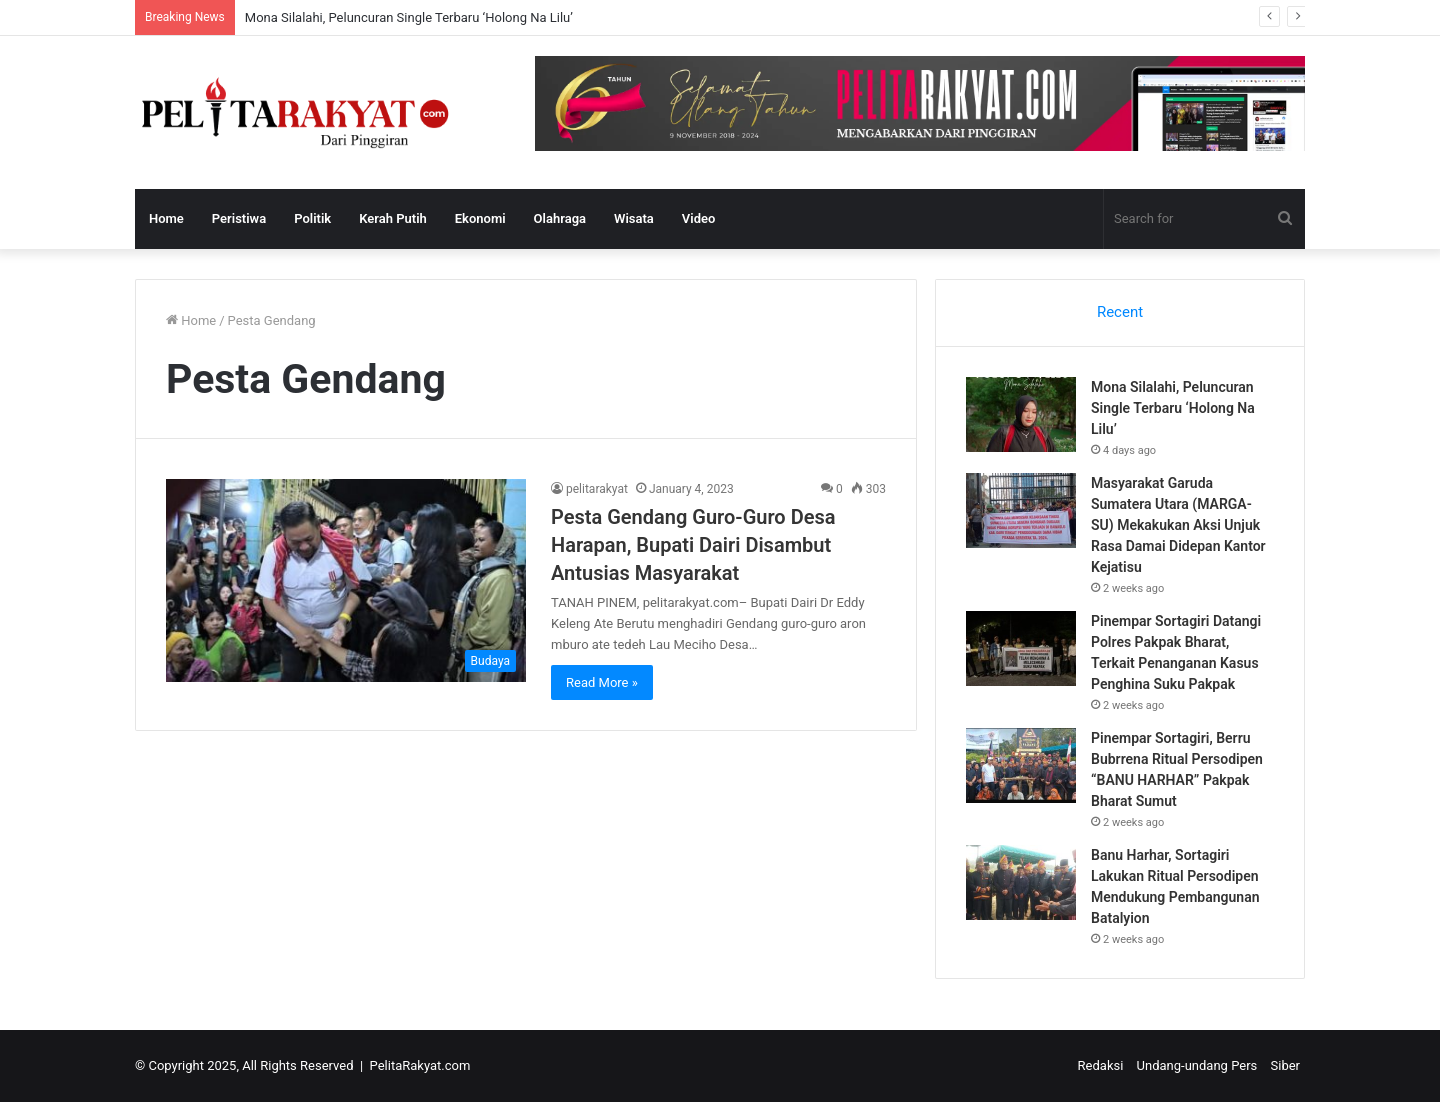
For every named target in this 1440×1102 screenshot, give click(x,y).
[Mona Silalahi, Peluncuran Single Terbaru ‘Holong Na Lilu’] (1021, 414)
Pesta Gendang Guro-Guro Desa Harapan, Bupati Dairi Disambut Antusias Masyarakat (693, 545)
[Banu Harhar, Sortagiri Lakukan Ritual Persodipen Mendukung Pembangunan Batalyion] (1021, 882)
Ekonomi (480, 218)
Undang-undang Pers (1197, 1065)
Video (699, 218)
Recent (1120, 312)
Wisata (634, 218)
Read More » (602, 682)
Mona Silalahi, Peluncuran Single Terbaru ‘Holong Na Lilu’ (409, 17)
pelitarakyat (597, 489)
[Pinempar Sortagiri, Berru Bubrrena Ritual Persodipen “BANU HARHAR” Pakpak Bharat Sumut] (1021, 765)
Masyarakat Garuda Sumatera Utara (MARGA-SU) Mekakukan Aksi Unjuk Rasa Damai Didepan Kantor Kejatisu (1178, 525)
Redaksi (1101, 1065)
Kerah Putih (393, 218)
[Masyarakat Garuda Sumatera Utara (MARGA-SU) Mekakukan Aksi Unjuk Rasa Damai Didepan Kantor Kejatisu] (1021, 510)
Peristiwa (239, 218)
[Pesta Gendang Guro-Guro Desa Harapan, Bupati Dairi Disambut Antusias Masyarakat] (346, 580)
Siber (1285, 1065)
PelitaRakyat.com (420, 1065)
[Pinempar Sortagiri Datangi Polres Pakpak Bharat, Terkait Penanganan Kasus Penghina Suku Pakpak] (1021, 648)
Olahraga (560, 218)
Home (166, 218)
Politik (312, 218)
